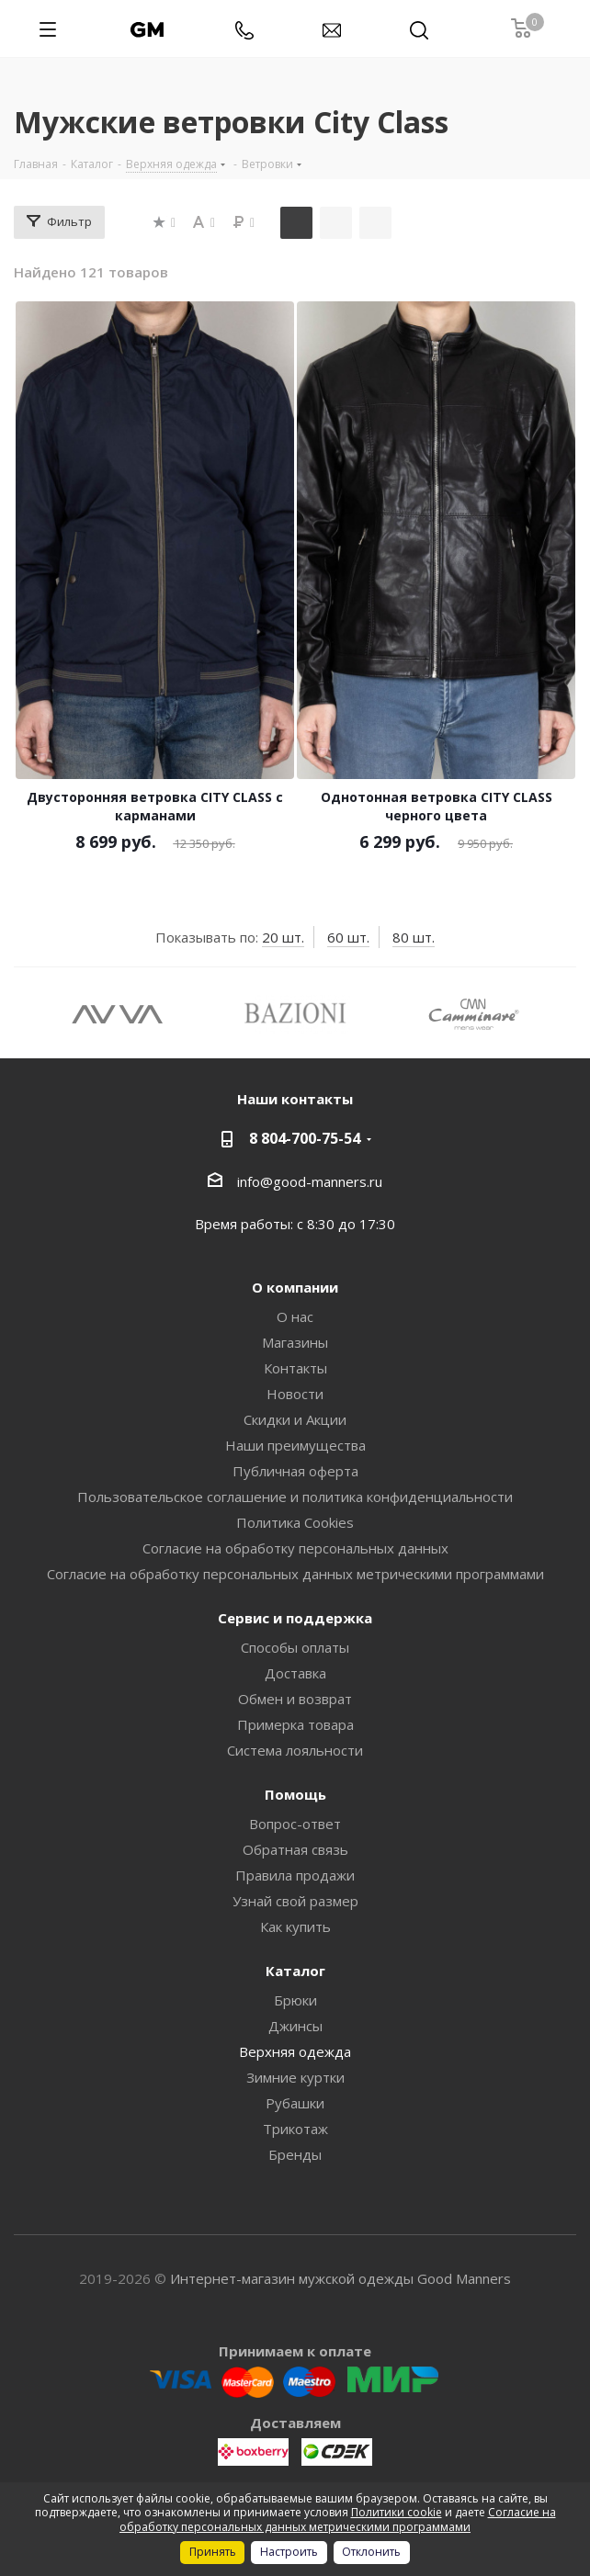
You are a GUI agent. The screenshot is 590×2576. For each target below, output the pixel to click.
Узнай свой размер (295, 1901)
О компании (295, 1287)
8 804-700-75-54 (304, 1138)
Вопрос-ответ (295, 1823)
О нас (295, 1316)
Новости (295, 1393)
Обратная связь (295, 1849)
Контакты (295, 1368)
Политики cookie (396, 2512)
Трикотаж (295, 2128)
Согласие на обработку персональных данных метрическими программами (295, 1574)
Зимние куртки (295, 2077)
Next (563, 1013)
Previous (27, 1013)
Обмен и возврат (295, 1698)
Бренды (295, 2154)
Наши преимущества (295, 1445)
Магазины (295, 1342)
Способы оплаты (295, 1647)
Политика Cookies (295, 1522)
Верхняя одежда (295, 2051)
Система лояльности (295, 1750)
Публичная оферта (295, 1471)
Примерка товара (295, 1724)
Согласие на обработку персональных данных (295, 1548)
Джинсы (295, 2026)
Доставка (295, 1673)
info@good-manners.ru (309, 1181)
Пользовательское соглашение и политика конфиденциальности (295, 1496)
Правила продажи (295, 1875)
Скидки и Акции (295, 1419)
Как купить (295, 1926)
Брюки (295, 2000)
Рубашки (295, 2103)
